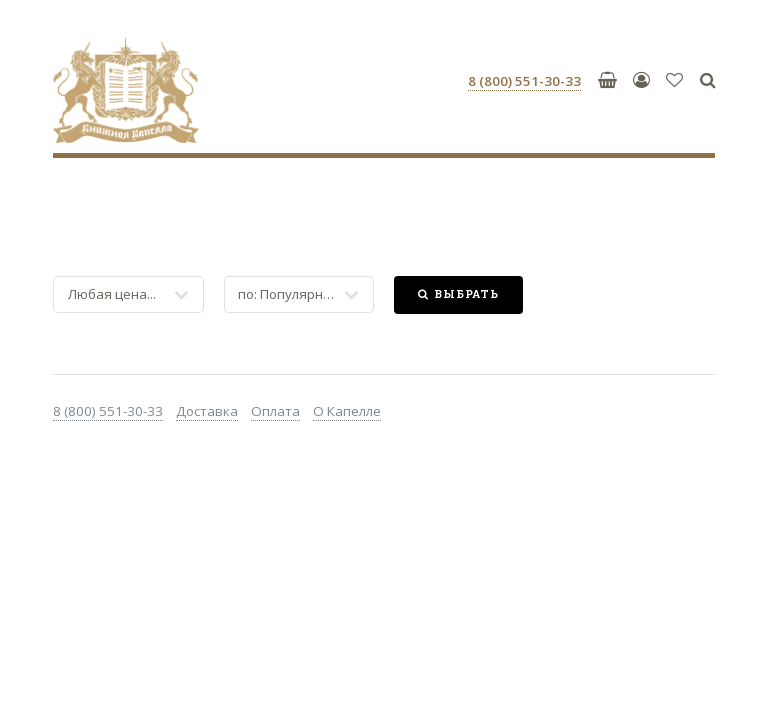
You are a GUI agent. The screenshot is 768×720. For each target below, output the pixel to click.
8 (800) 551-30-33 (108, 411)
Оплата (275, 411)
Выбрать (466, 294)
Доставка (207, 411)
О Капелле (347, 411)
